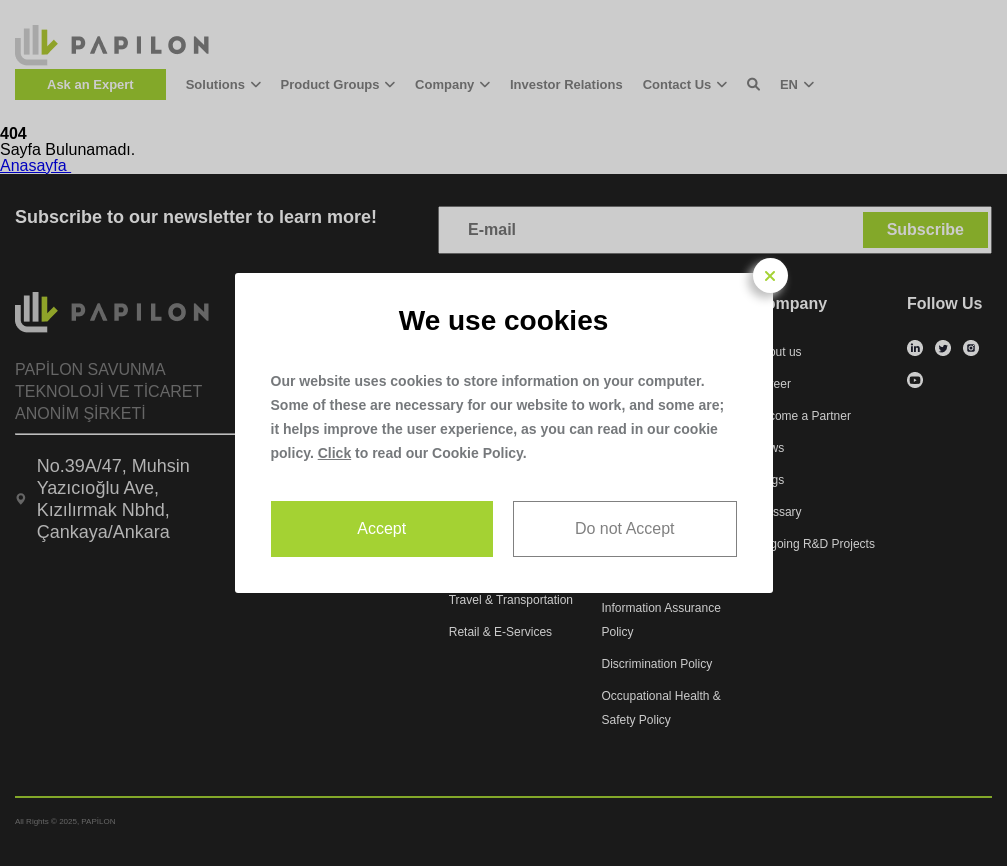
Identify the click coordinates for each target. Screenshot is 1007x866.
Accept (381, 528)
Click (334, 453)
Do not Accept (625, 528)
